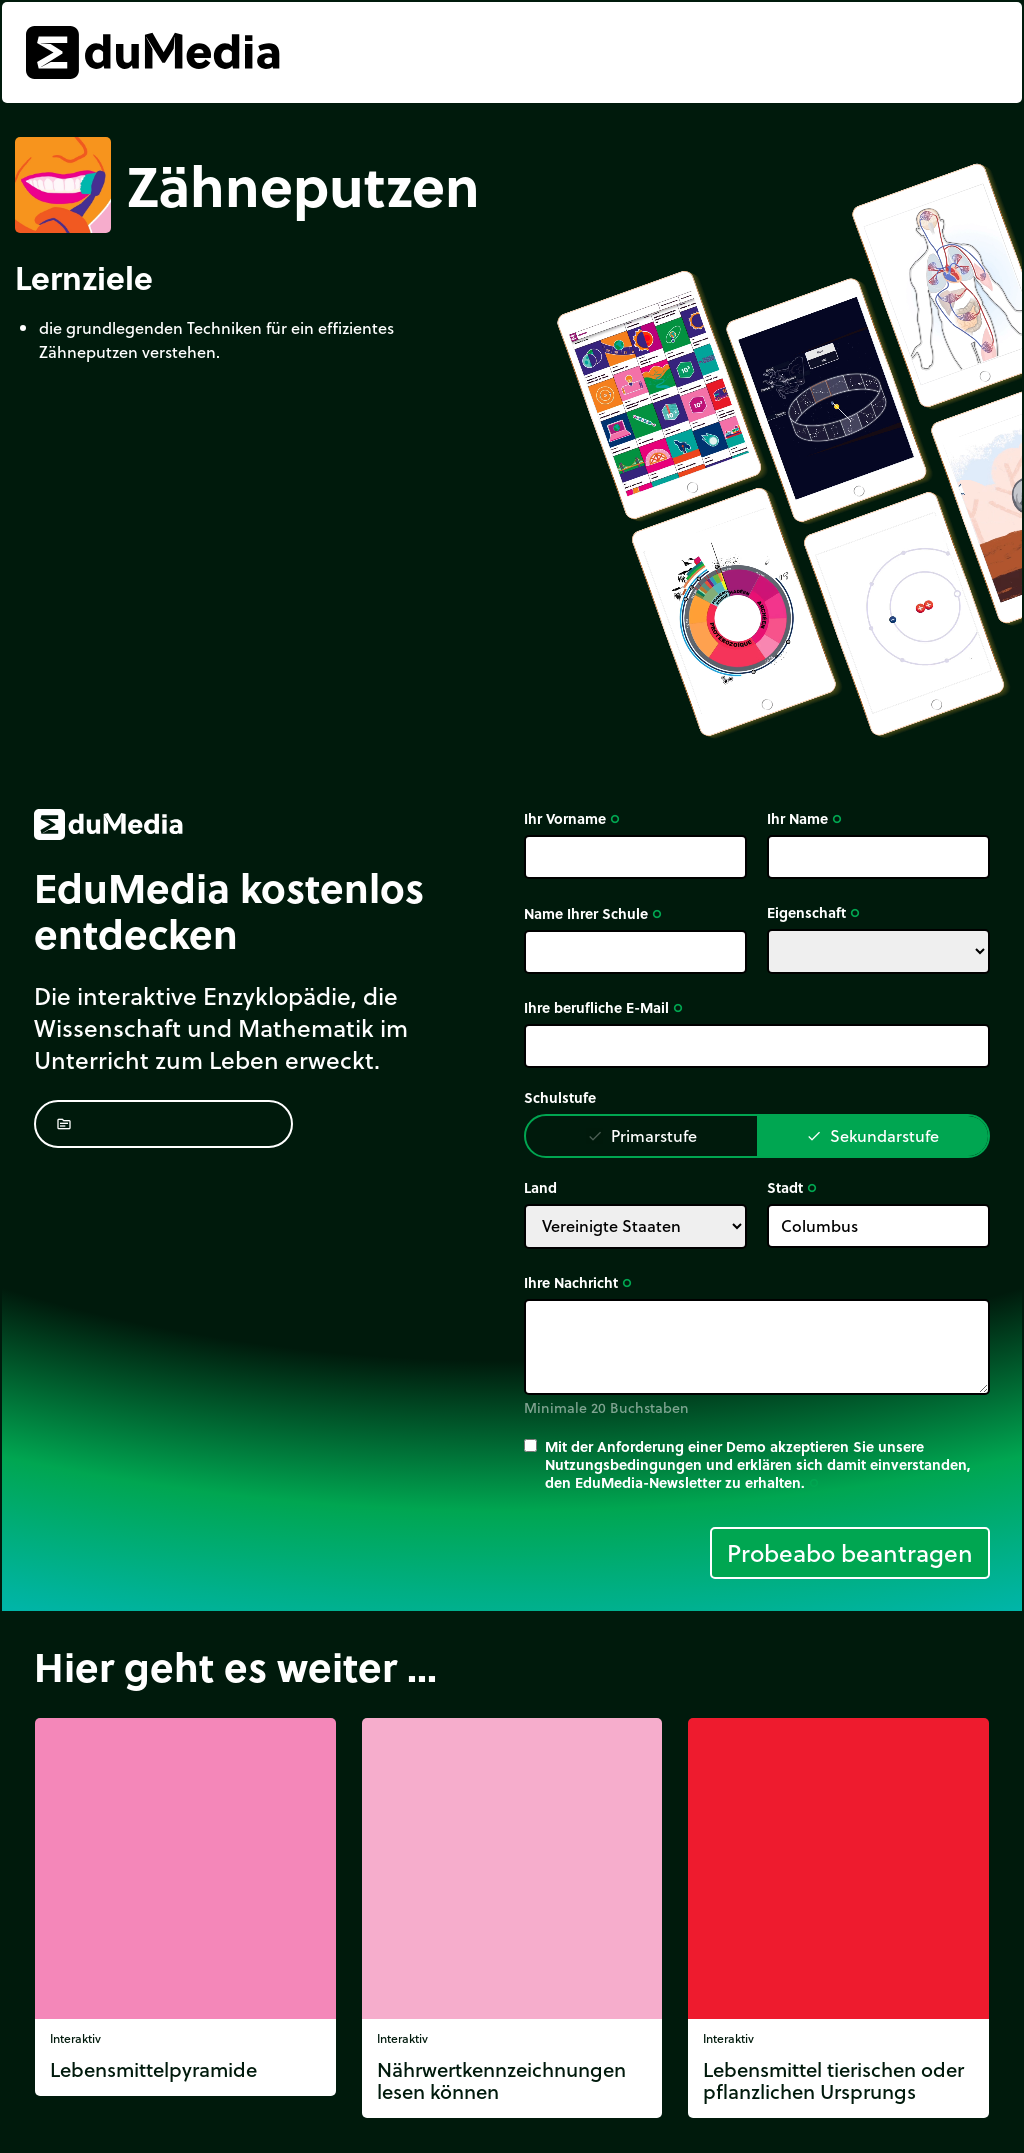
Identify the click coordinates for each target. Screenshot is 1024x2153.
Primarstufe (642, 1135)
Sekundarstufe (872, 1135)
